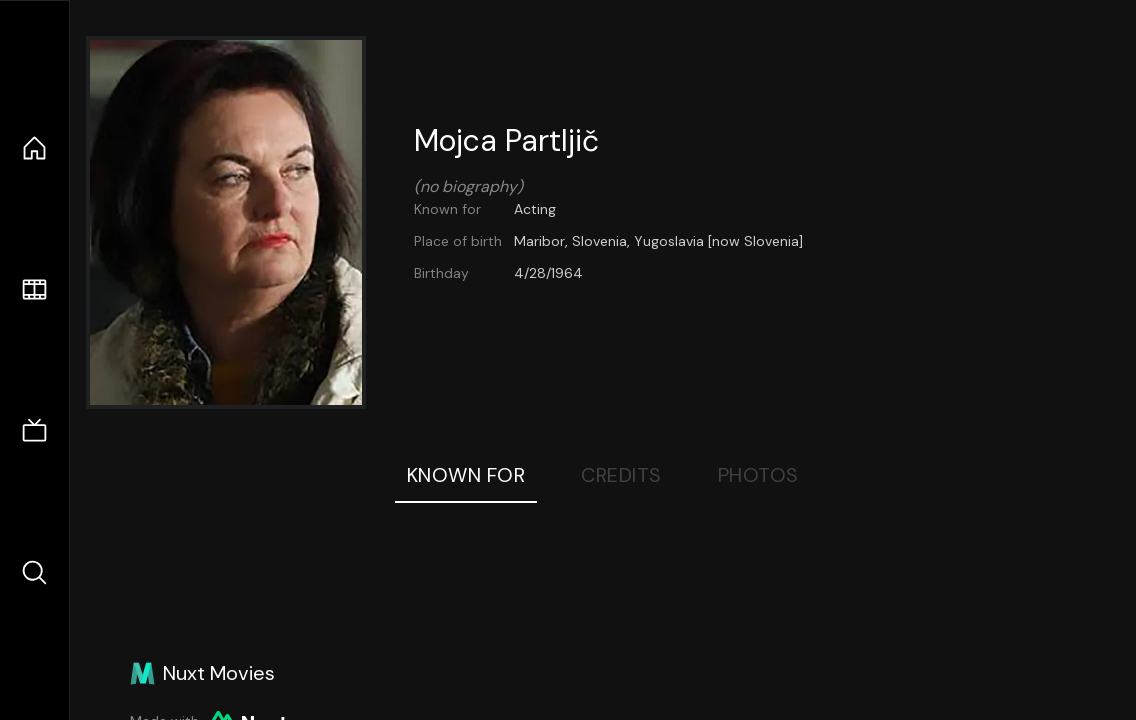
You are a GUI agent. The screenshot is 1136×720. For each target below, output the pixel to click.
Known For (466, 475)
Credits (621, 475)
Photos (758, 475)
